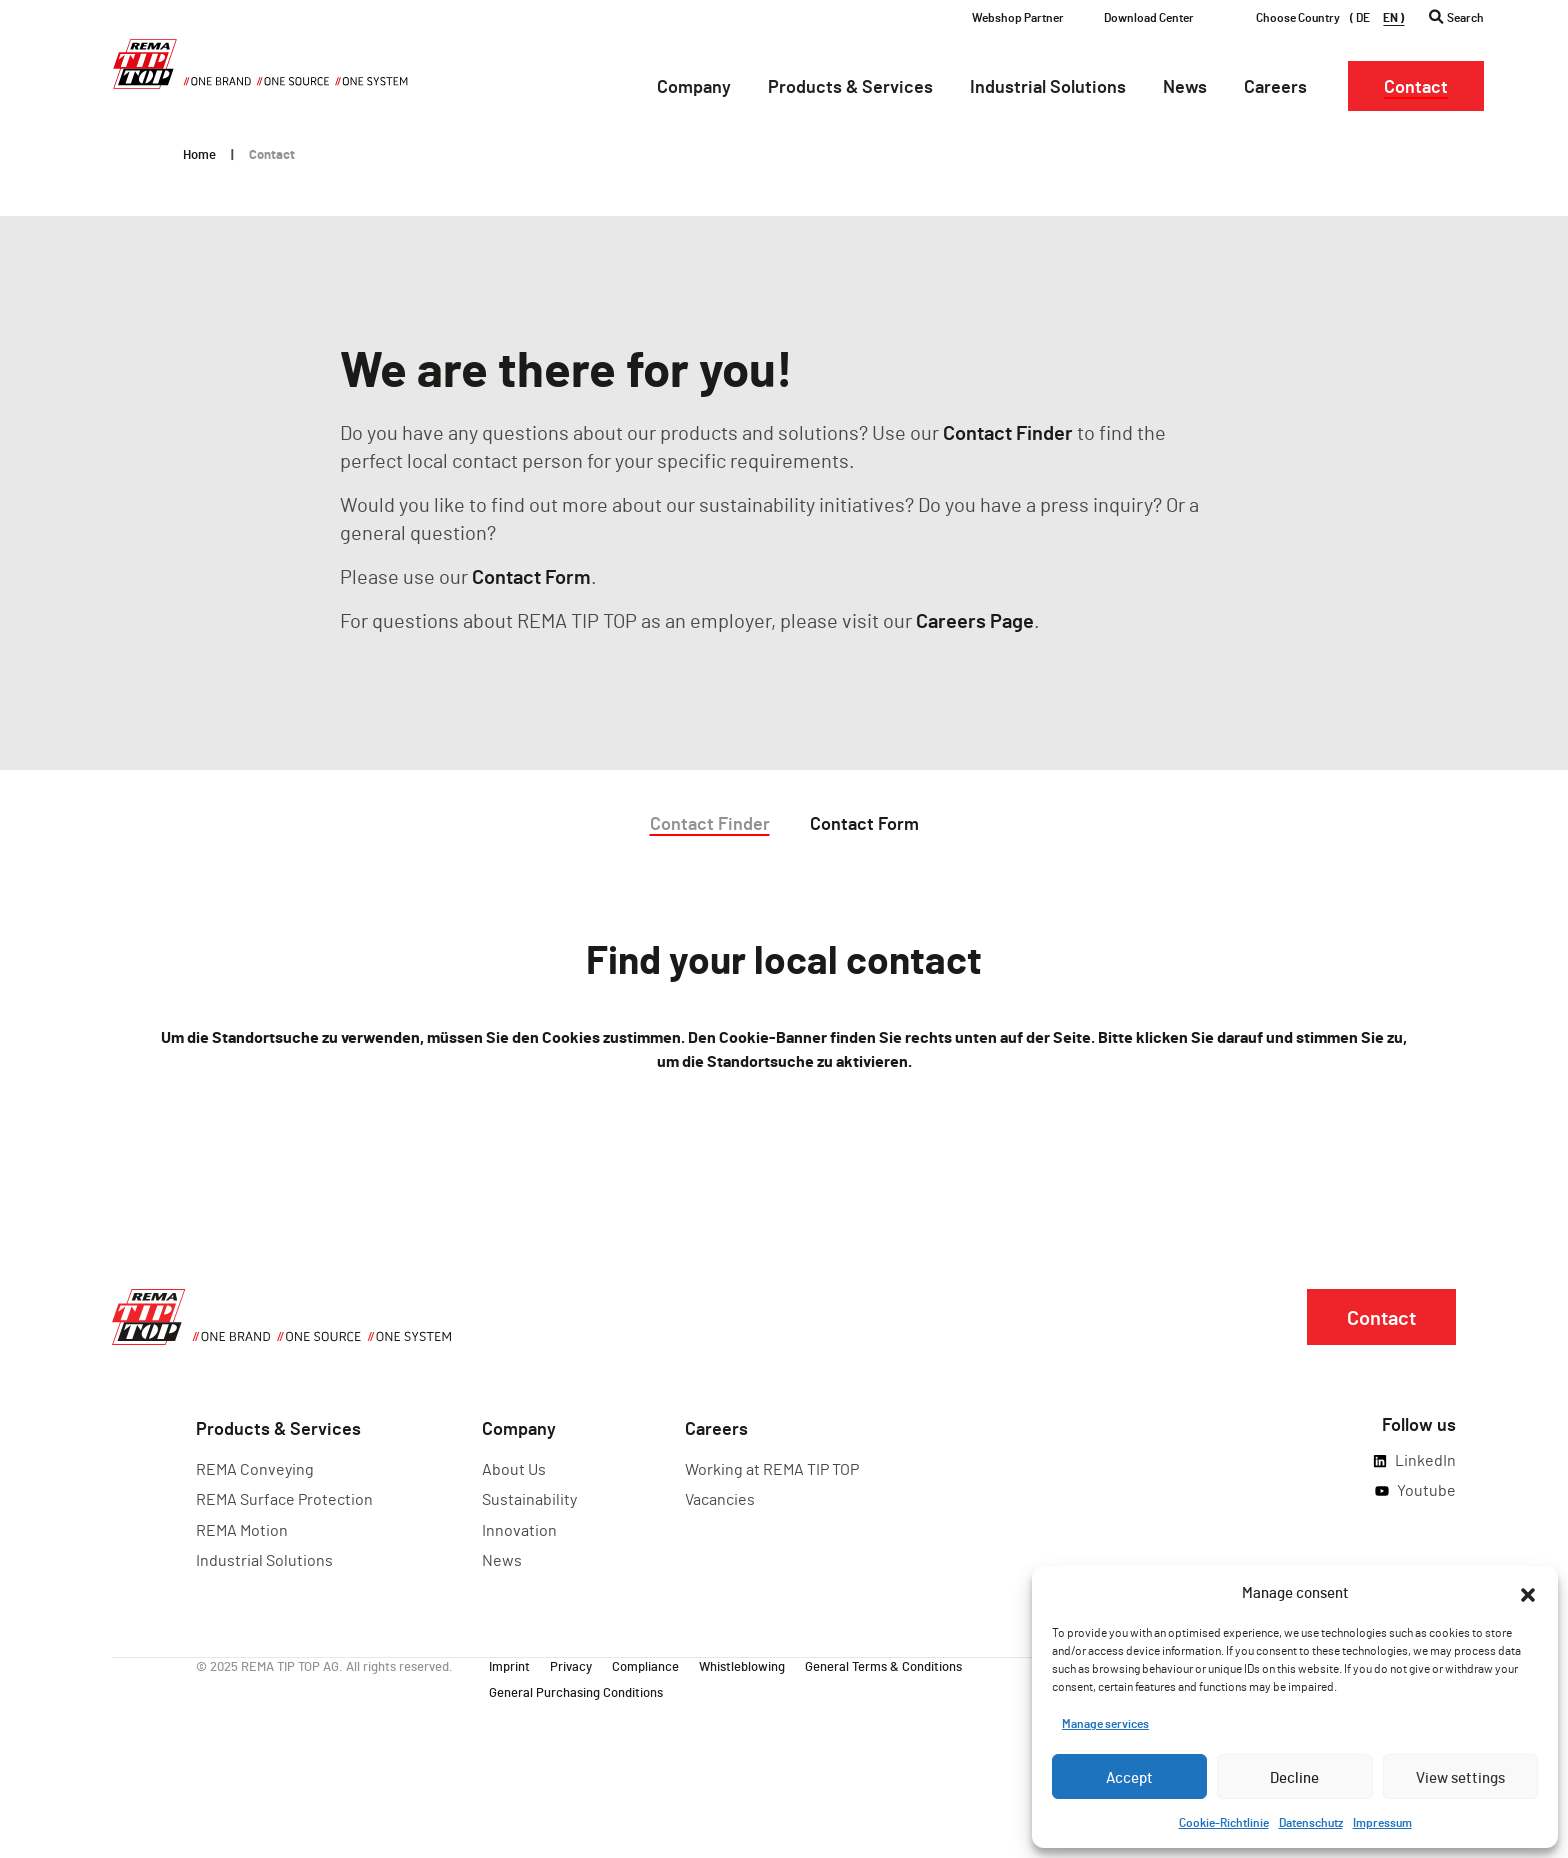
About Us (514, 1468)
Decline (1294, 1777)
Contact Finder (1008, 432)
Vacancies (720, 1498)
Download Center (1149, 17)
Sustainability (529, 1498)
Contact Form (531, 576)
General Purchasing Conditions (576, 1691)
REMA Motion (242, 1529)
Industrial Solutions (264, 1559)
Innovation (519, 1529)
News (502, 1559)
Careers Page (975, 620)
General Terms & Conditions (883, 1665)
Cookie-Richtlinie (1224, 1822)
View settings (1460, 1777)
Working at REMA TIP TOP (772, 1468)
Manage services (1105, 1723)
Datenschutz (1311, 1822)
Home (199, 154)
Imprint (509, 1665)
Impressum (1382, 1822)
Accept (1129, 1777)
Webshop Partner (1018, 17)
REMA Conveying (255, 1468)
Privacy (571, 1665)
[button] (1528, 1592)
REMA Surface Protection (284, 1498)
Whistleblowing (742, 1665)
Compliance (645, 1665)
